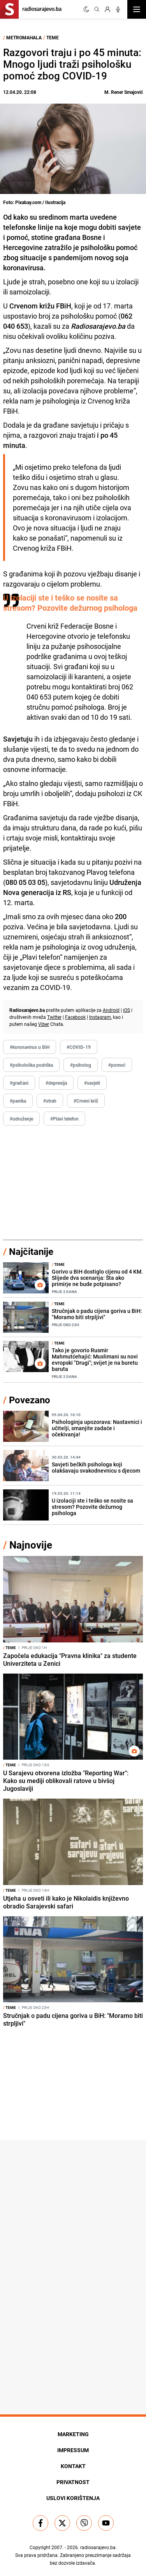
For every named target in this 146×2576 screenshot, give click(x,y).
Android (111, 1010)
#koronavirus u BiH (29, 1047)
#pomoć (116, 1065)
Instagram (100, 1017)
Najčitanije (31, 1251)
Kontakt (73, 2466)
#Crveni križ (86, 1101)
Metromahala (24, 37)
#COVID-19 (79, 1047)
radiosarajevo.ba (98, 2547)
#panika (18, 1101)
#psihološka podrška (31, 1065)
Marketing (73, 2434)
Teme (52, 37)
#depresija (56, 1083)
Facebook (75, 1017)
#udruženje (21, 1118)
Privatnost (73, 2482)
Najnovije (30, 1545)
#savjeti (92, 1083)
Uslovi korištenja (73, 2498)
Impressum (73, 2450)
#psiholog (80, 1065)
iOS (126, 1010)
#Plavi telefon (64, 1118)
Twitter (54, 1017)
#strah (49, 1101)
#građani (19, 1083)
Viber (43, 1024)
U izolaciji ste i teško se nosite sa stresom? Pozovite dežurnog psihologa (70, 603)
